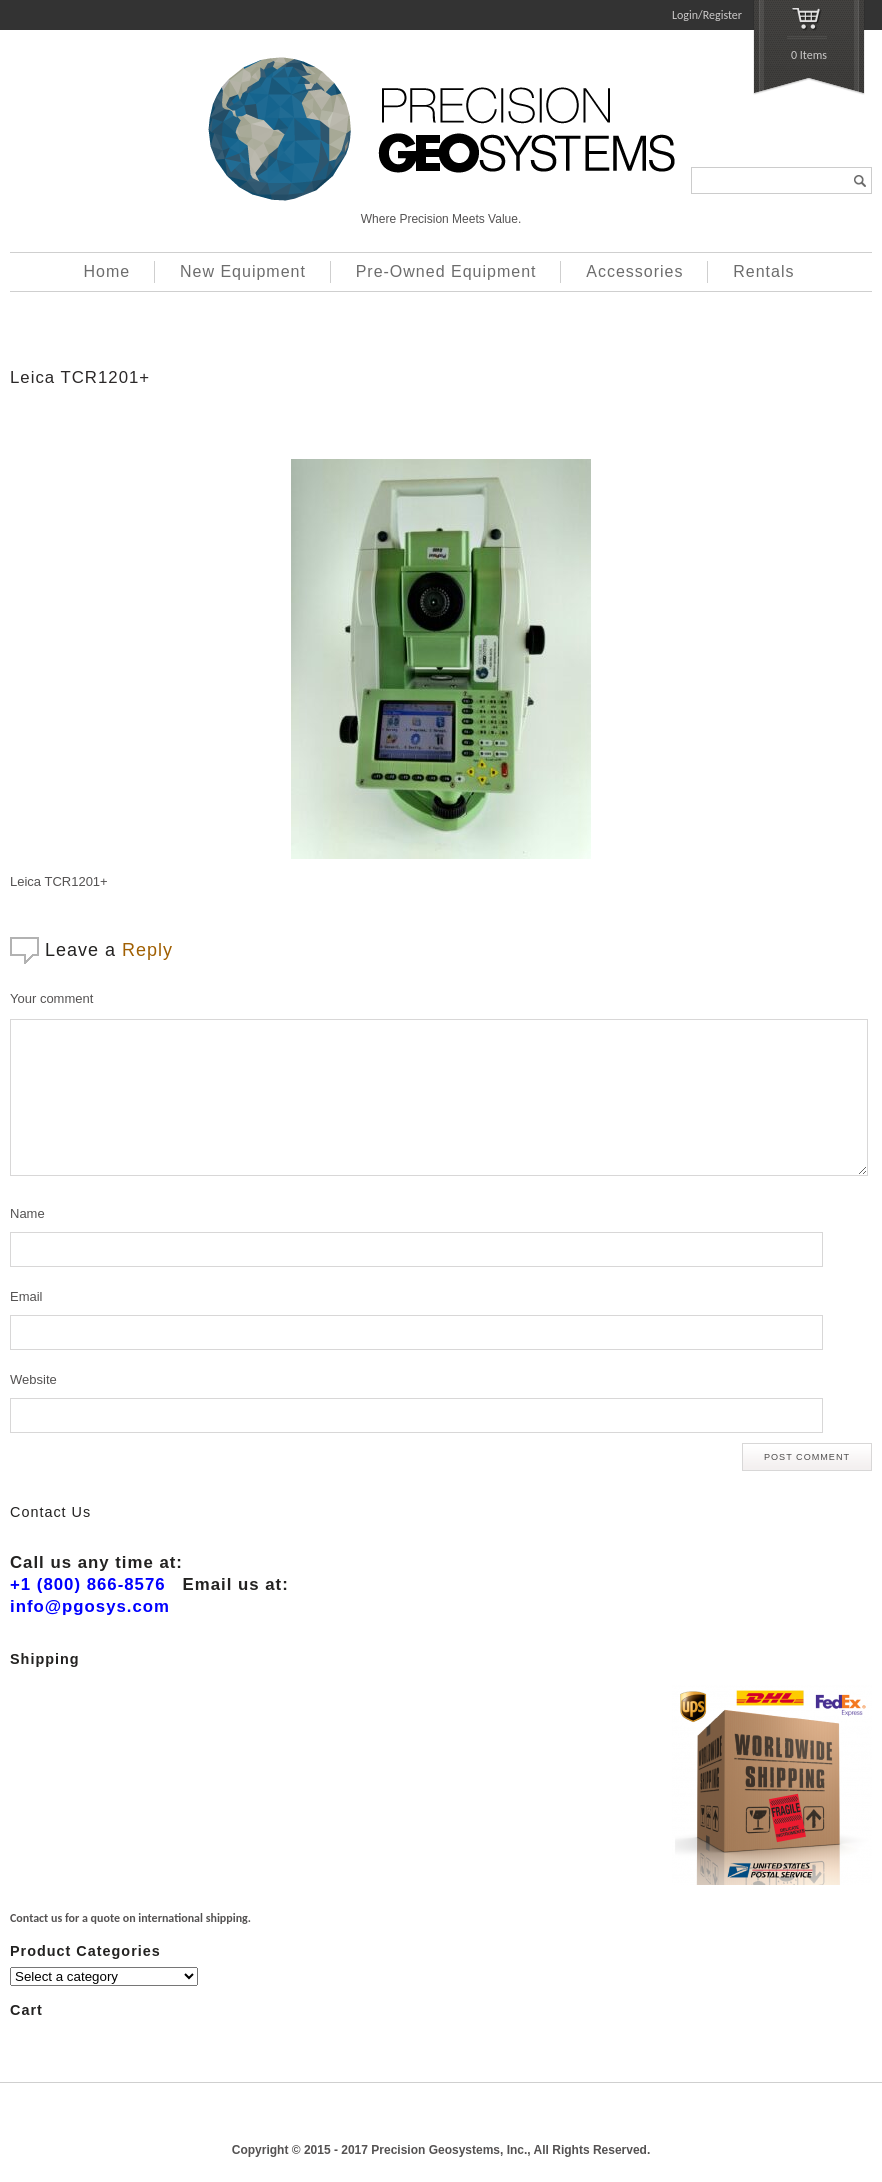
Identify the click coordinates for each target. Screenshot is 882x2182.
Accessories (634, 271)
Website (33, 1379)
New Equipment (243, 271)
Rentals (763, 271)
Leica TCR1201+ (80, 377)
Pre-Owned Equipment (446, 271)
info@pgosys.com (90, 1606)
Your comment (51, 998)
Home (107, 271)
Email (26, 1296)
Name (27, 1213)
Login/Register (707, 15)
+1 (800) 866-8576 (88, 1584)
